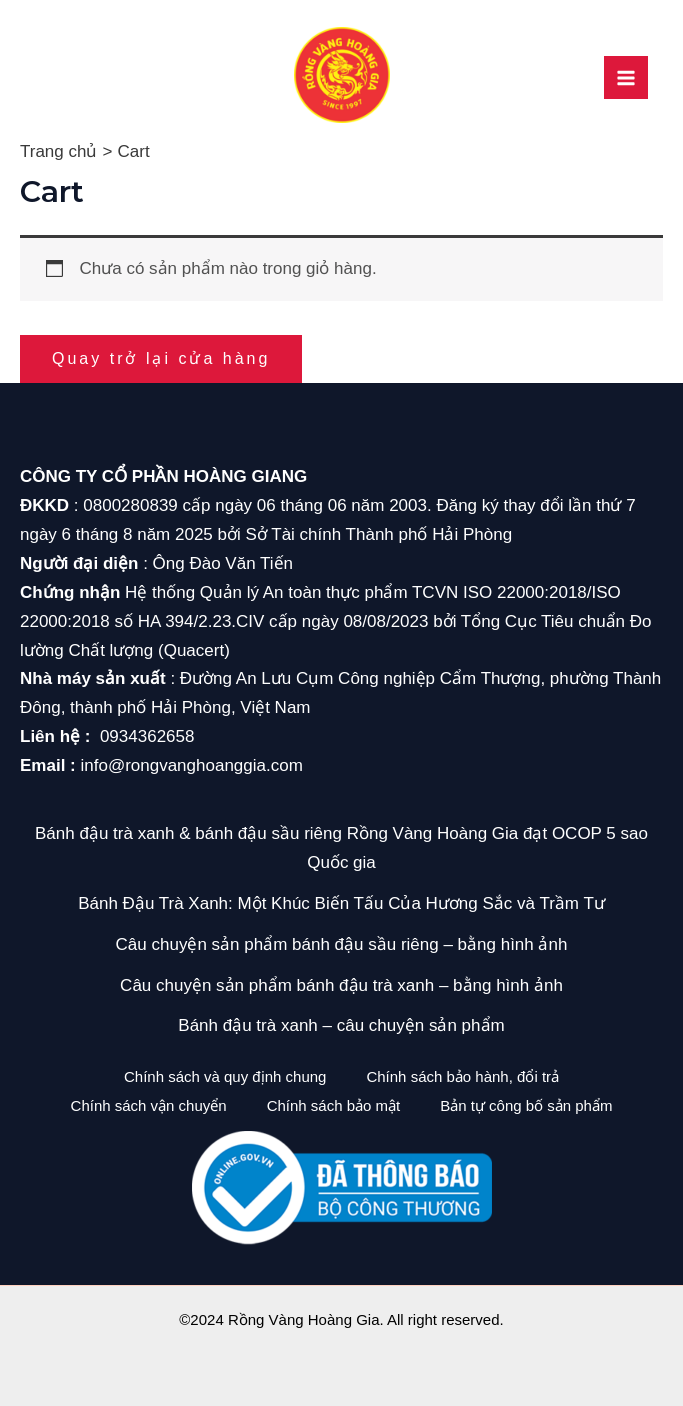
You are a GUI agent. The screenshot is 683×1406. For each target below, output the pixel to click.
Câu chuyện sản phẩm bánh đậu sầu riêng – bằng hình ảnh (342, 944)
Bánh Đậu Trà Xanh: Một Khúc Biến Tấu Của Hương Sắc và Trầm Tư (341, 903)
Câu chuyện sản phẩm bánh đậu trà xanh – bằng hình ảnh (341, 985)
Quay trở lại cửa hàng (161, 358)
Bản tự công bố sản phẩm (526, 1105)
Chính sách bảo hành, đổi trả (462, 1076)
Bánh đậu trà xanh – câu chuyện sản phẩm (341, 1025)
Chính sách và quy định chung (225, 1076)
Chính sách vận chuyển (149, 1105)
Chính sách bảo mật (334, 1105)
